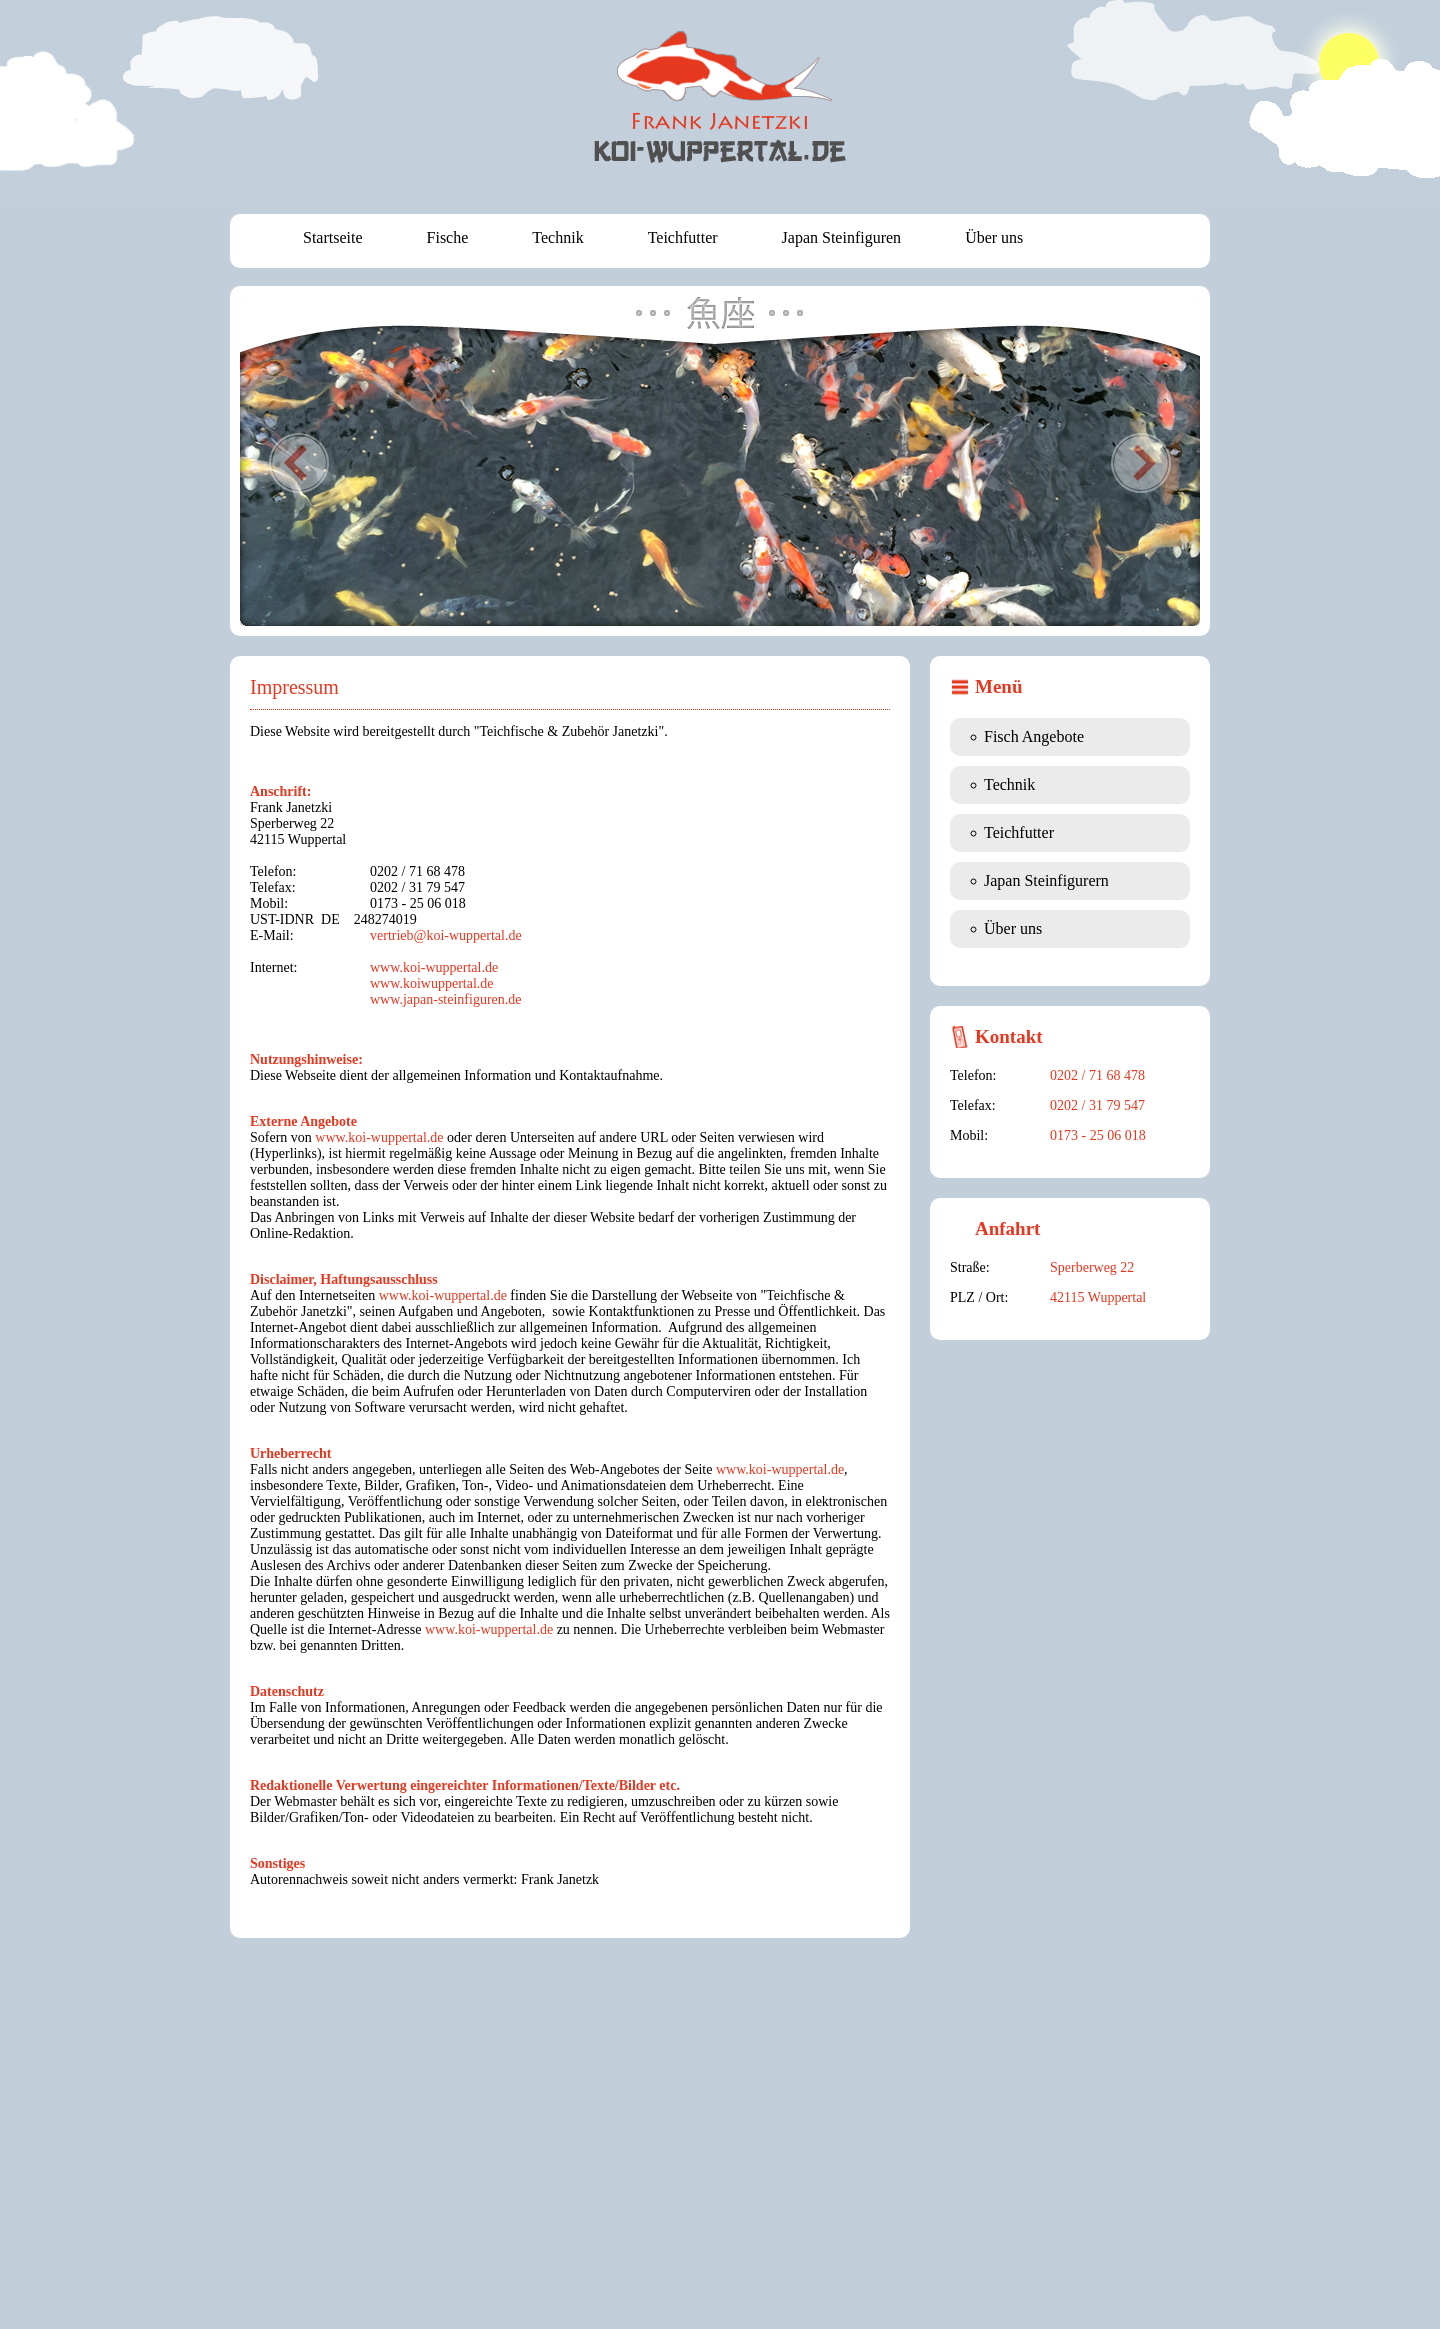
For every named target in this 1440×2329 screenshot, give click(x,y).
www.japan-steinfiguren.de (445, 999)
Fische (448, 237)
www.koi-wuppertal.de (434, 967)
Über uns (994, 237)
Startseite (333, 237)
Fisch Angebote (1034, 736)
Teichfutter (683, 237)
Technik (557, 237)
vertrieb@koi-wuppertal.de (446, 935)
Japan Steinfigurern (1046, 880)
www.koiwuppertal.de (432, 983)
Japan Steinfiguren (842, 237)
